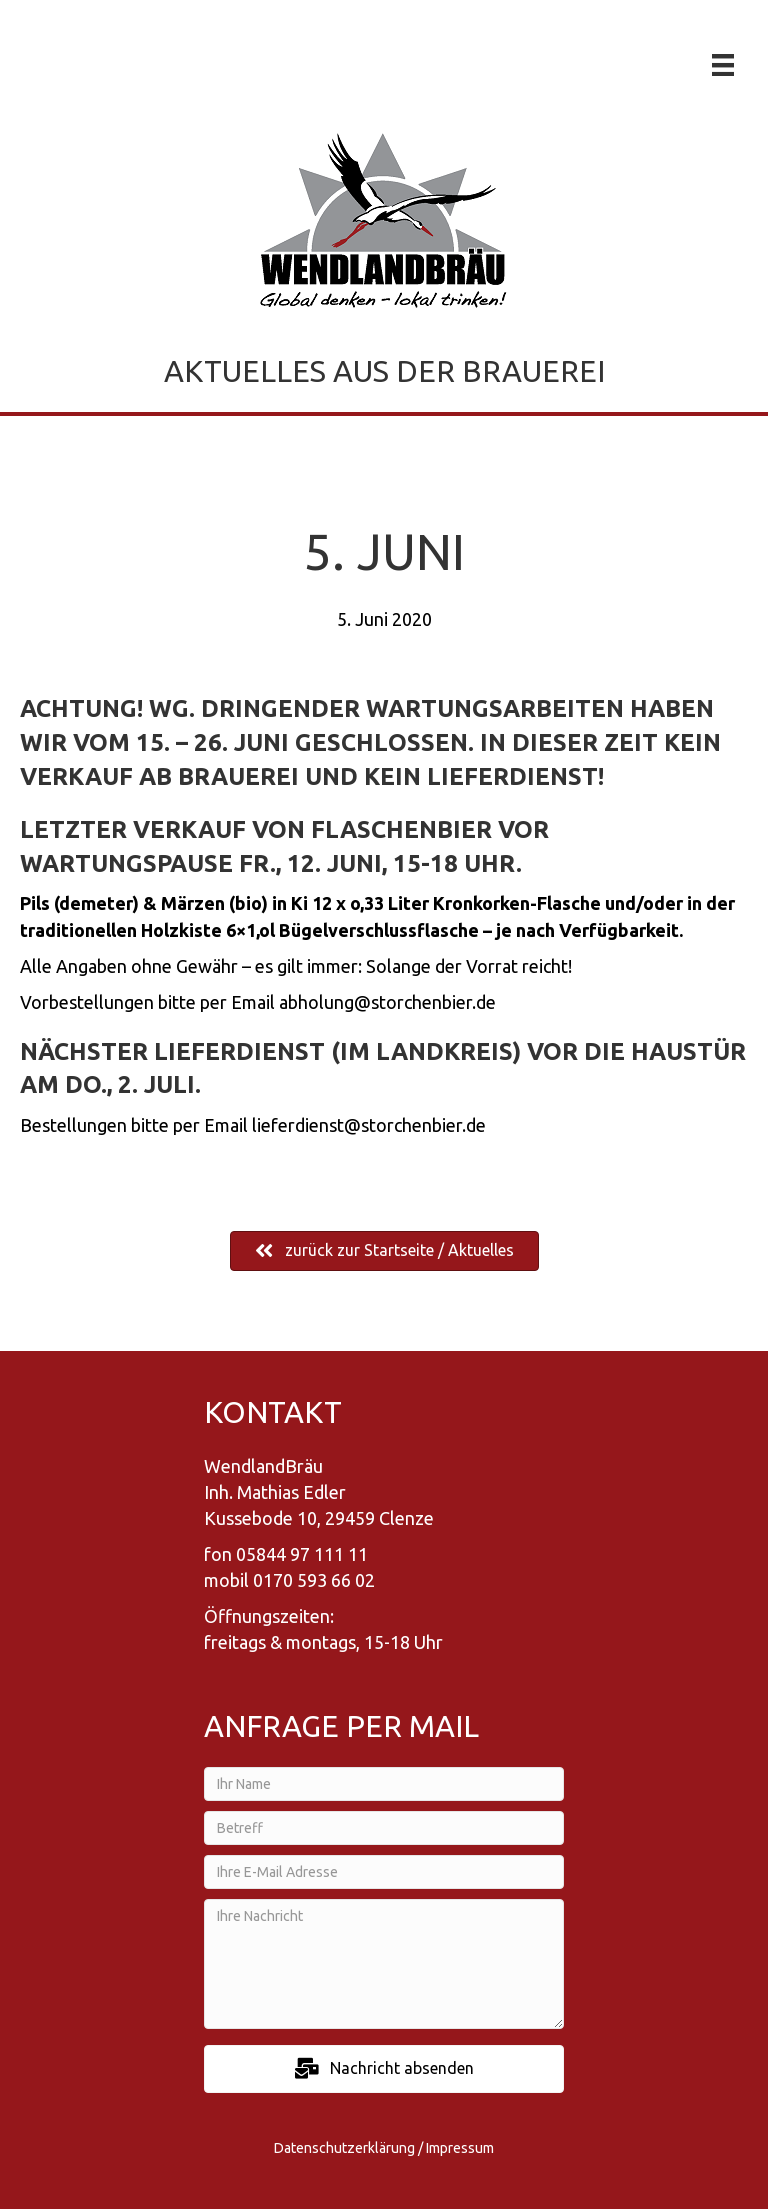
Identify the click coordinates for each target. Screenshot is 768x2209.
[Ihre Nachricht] (384, 1964)
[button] (384, 2068)
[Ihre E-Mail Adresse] (384, 1872)
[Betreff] (384, 1828)
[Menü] (723, 65)
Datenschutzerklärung (344, 2148)
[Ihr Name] (384, 1784)
